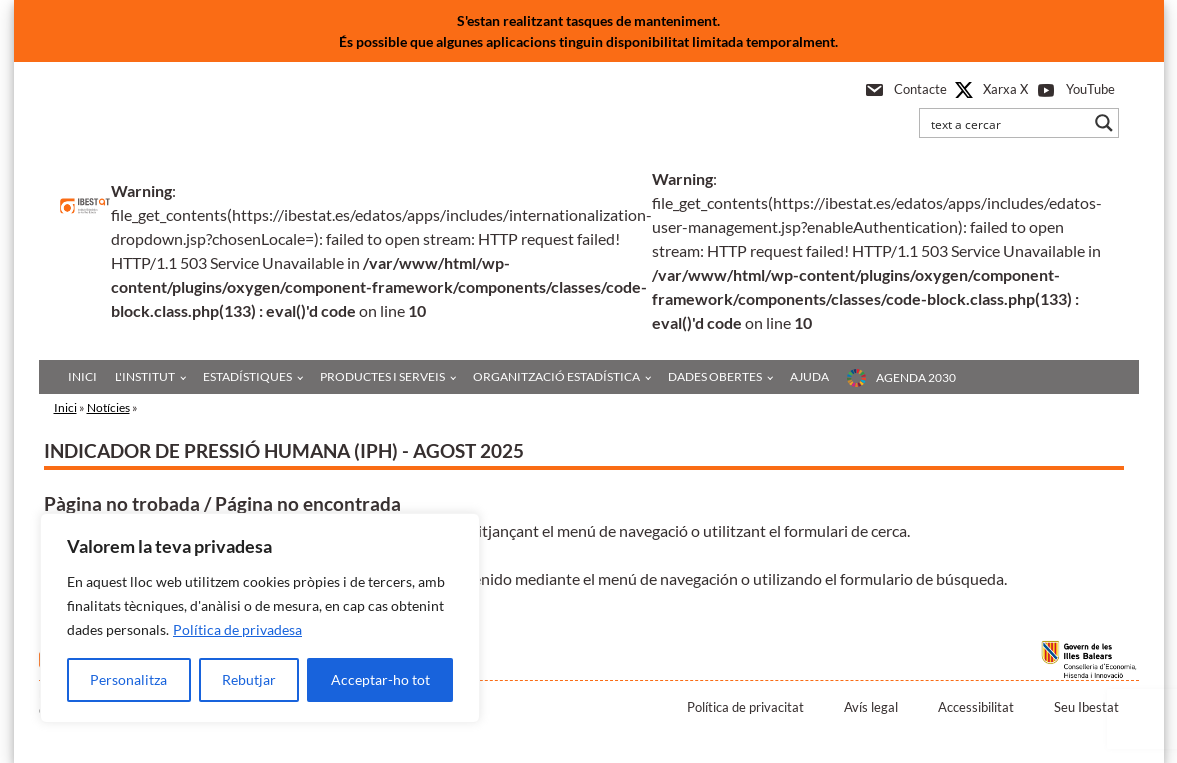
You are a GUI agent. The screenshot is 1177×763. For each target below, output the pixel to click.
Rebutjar (249, 679)
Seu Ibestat (1086, 707)
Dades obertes (715, 376)
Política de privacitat (745, 707)
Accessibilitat (976, 707)
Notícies (108, 407)
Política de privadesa (237, 629)
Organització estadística (556, 376)
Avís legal (871, 707)
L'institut (145, 376)
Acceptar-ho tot (380, 679)
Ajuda (809, 376)
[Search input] (1006, 123)
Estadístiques (247, 376)
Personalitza (128, 679)
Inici (82, 376)
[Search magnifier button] (1104, 123)
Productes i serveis (382, 376)
